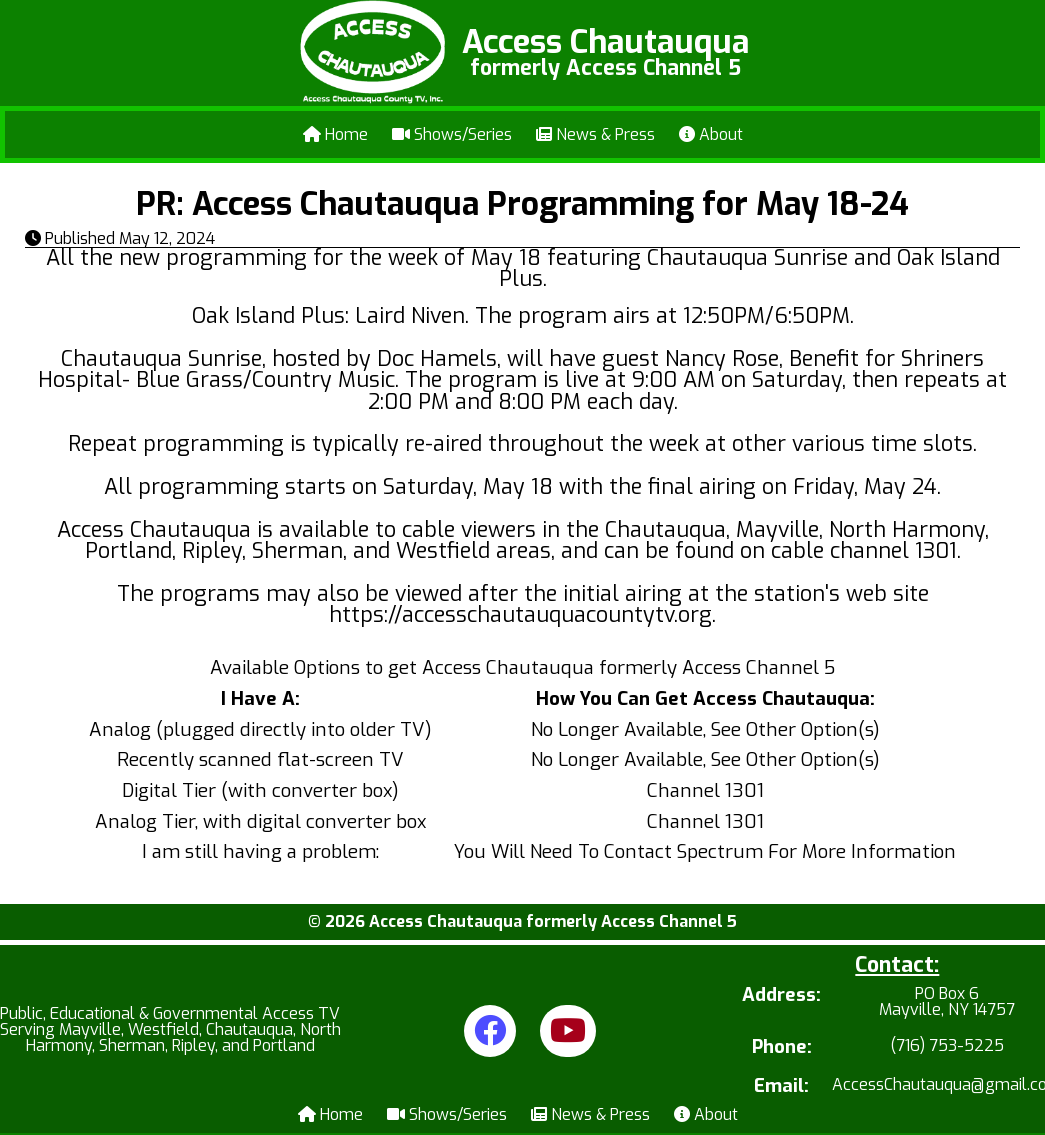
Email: (781, 1086)
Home (335, 134)
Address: (781, 996)
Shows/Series (452, 134)
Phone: (782, 1047)
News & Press (595, 134)
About (711, 134)
